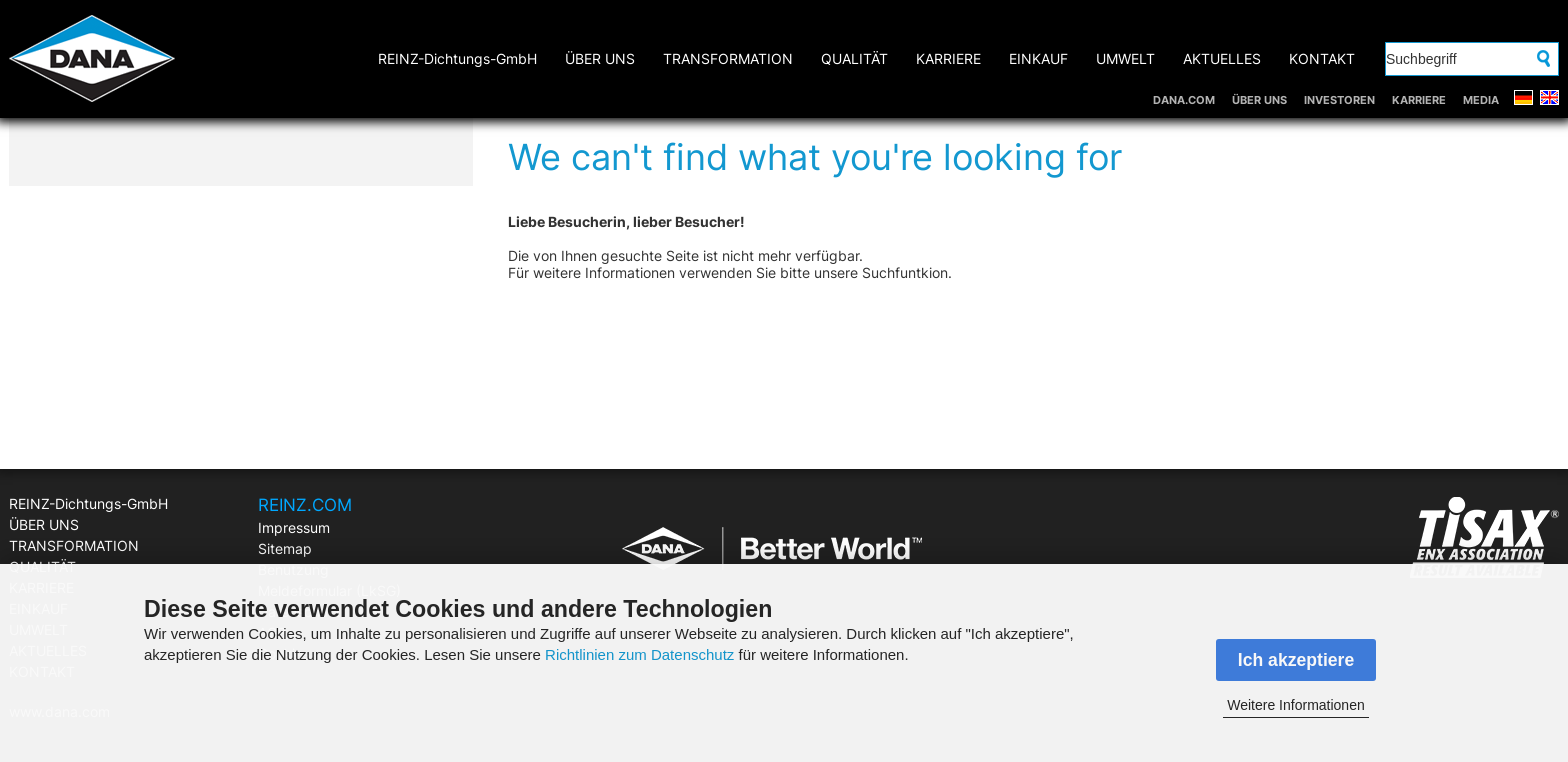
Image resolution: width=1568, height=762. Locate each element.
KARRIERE (1419, 100)
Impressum (294, 527)
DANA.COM (1184, 100)
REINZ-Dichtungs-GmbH (457, 58)
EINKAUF (1038, 58)
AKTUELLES (1222, 58)
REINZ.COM (305, 505)
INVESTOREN (1339, 100)
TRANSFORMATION (728, 58)
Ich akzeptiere (1296, 660)
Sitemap (285, 548)
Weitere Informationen (1295, 705)
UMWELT (1125, 58)
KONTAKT (1322, 58)
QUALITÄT (854, 58)
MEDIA (1481, 100)
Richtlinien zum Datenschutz (639, 654)
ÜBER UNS (1259, 100)
